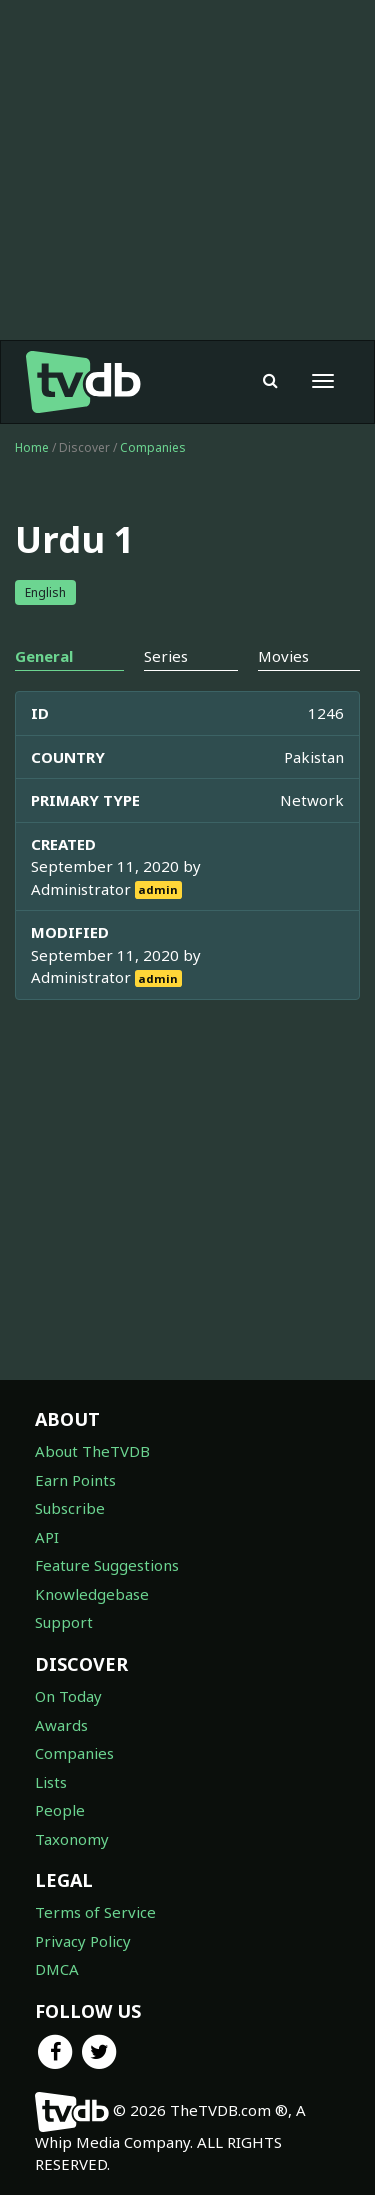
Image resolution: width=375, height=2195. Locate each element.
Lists (51, 1782)
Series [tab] (166, 656)
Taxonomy (72, 1839)
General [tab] (44, 656)
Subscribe (70, 1508)
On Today (68, 1696)
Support (64, 1622)
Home (32, 447)
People (60, 1810)
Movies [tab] (283, 656)
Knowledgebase (92, 1594)
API (47, 1537)
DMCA (57, 1969)
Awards (61, 1725)
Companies (153, 447)
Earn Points (75, 1480)
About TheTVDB (92, 1451)
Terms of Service (95, 1912)
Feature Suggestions (107, 1565)
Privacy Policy (83, 1941)
